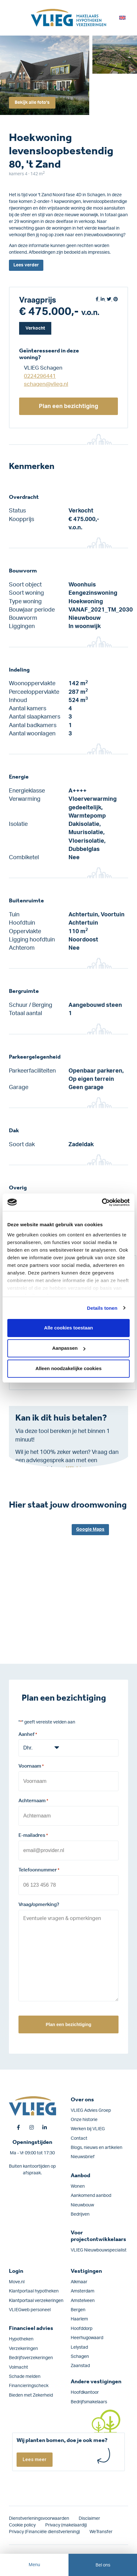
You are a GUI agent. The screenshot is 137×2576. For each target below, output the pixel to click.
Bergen (78, 2310)
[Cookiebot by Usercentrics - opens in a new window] (102, 1202)
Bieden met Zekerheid (31, 2395)
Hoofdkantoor (85, 2392)
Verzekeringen (23, 2348)
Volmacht (18, 2367)
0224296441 (40, 376)
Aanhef (27, 1735)
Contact (79, 2138)
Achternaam (33, 1801)
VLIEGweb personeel (30, 2310)
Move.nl (17, 2282)
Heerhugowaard (87, 2338)
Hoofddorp (81, 2328)
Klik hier (76, 1468)
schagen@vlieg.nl (46, 384)
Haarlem (79, 2319)
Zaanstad (80, 2366)
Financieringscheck (28, 2386)
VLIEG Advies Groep (91, 2110)
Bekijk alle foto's (32, 102)
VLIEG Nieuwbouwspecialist (98, 2250)
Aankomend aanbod (91, 2195)
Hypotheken (21, 2339)
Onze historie (84, 2120)
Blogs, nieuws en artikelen (96, 2147)
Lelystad (79, 2347)
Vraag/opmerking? (38, 1904)
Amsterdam (82, 2291)
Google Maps (90, 1529)
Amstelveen (83, 2300)
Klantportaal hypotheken (34, 2291)
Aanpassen (68, 1348)
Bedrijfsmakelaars (89, 2402)
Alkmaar (79, 2282)
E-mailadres (33, 1836)
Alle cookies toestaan (68, 1327)
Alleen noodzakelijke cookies (68, 1368)
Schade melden (24, 2376)
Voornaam (31, 1767)
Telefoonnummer (38, 1870)
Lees (26, 265)
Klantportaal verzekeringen (36, 2300)
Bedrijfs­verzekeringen (31, 2358)
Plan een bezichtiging (68, 406)
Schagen (80, 2356)
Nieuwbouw (82, 2205)
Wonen (78, 2186)
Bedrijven (80, 2214)
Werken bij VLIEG (88, 2129)
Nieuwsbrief (83, 2157)
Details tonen (102, 1308)
